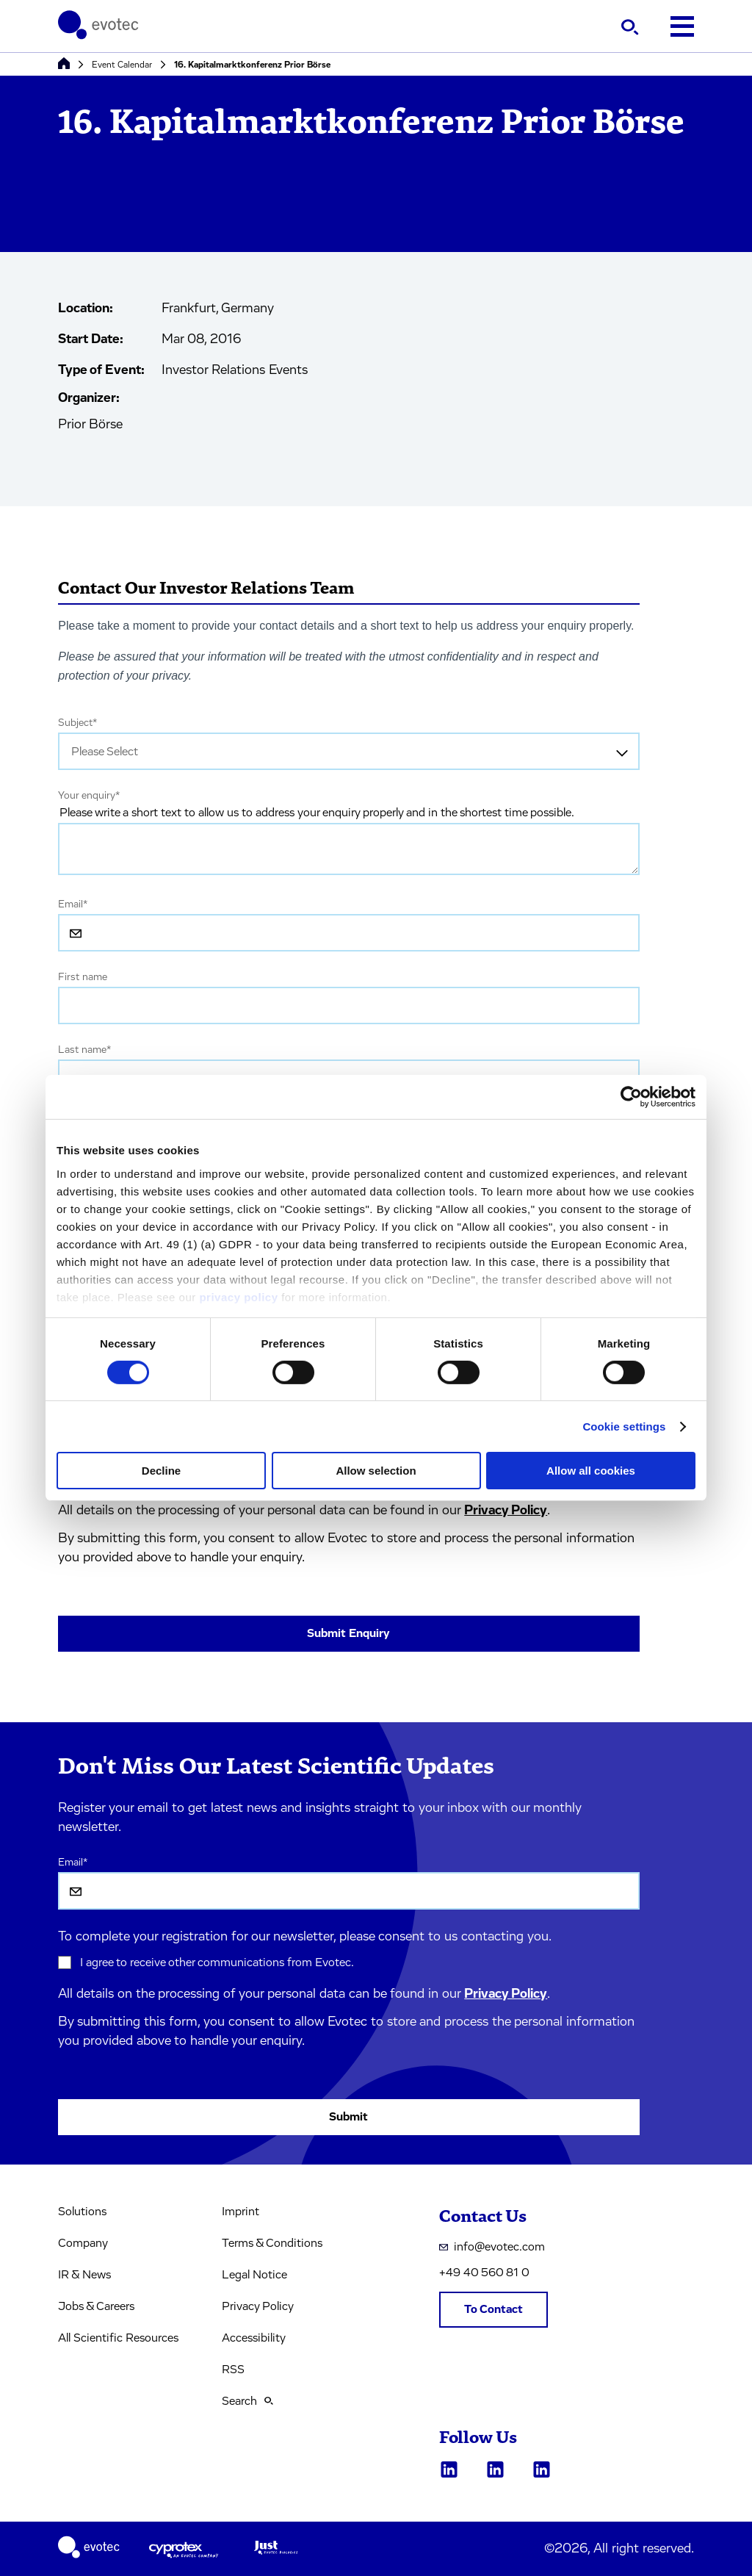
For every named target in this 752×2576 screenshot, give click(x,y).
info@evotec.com (492, 2246)
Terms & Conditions (272, 2243)
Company (83, 2243)
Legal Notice (254, 2275)
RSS (233, 2369)
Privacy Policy (505, 1510)
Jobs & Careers (96, 2306)
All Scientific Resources (118, 2338)
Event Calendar (122, 64)
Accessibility (254, 2338)
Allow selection (376, 1470)
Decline (161, 1470)
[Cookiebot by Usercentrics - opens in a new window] (631, 1097)
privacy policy (238, 1296)
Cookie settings (623, 1426)
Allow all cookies (590, 1470)
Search (247, 2401)
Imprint (240, 2211)
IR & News (84, 2275)
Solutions (82, 2211)
